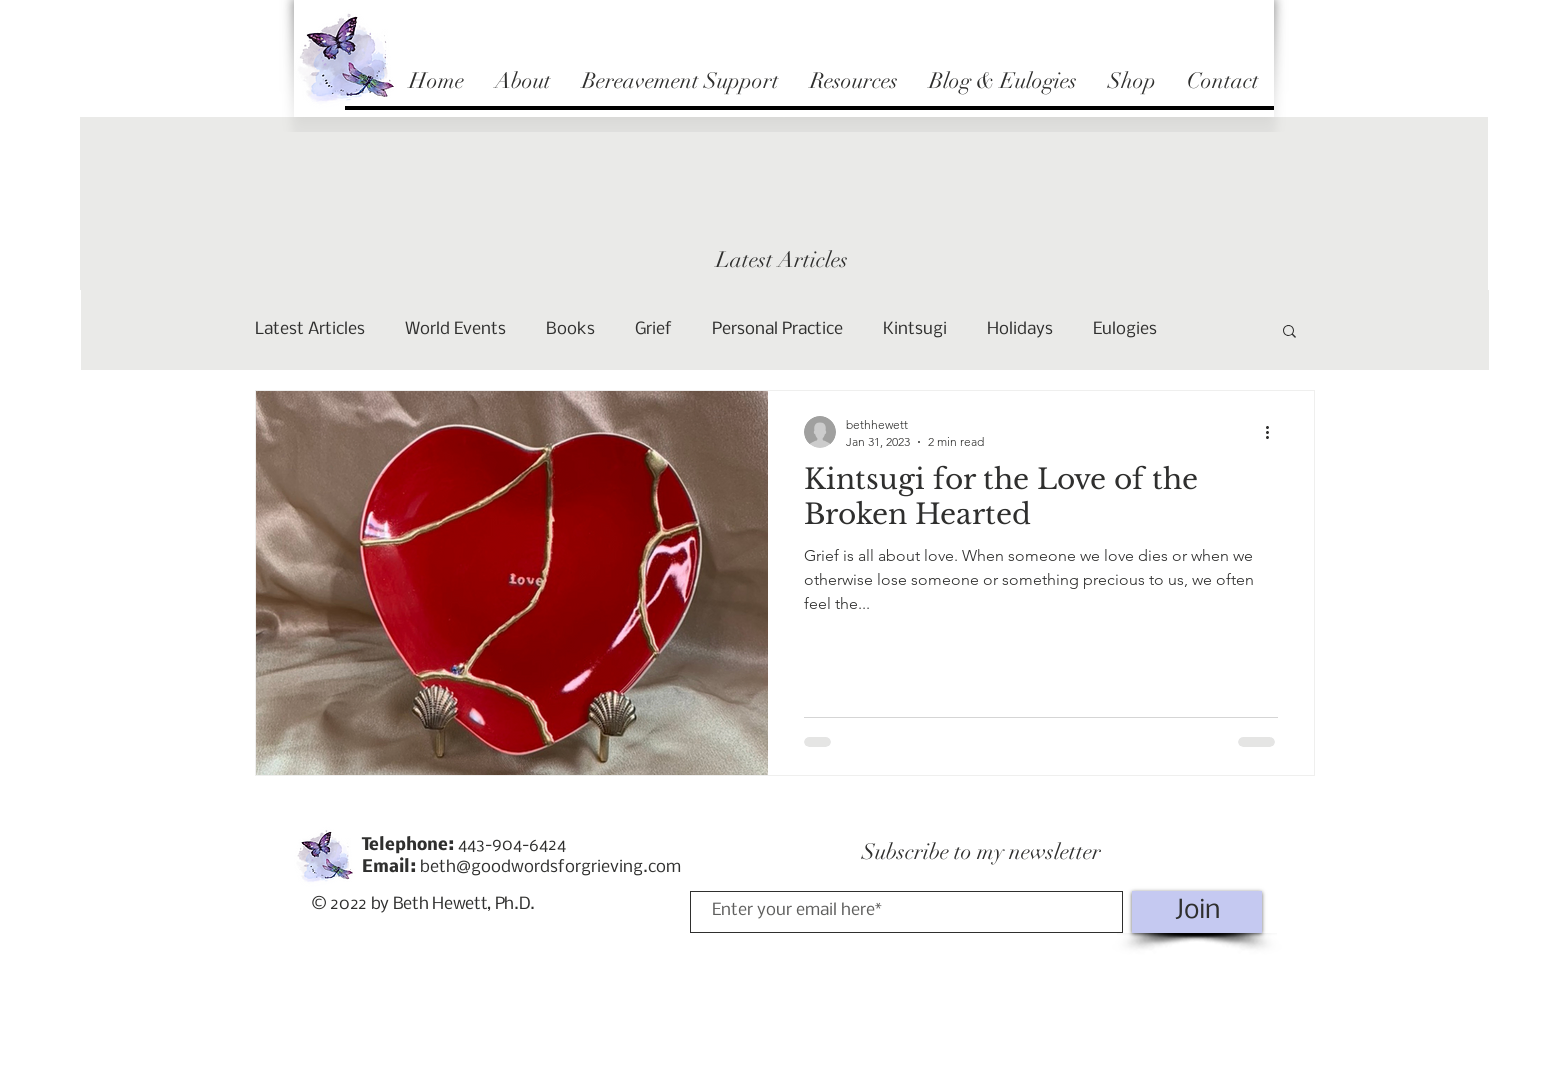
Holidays (1020, 329)
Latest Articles (310, 329)
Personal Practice (777, 329)
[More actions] (1275, 432)
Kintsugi (915, 329)
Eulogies (1125, 329)
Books (570, 329)
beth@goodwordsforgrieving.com (550, 867)
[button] (1289, 332)
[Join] (1197, 912)
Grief (653, 329)
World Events (455, 329)
